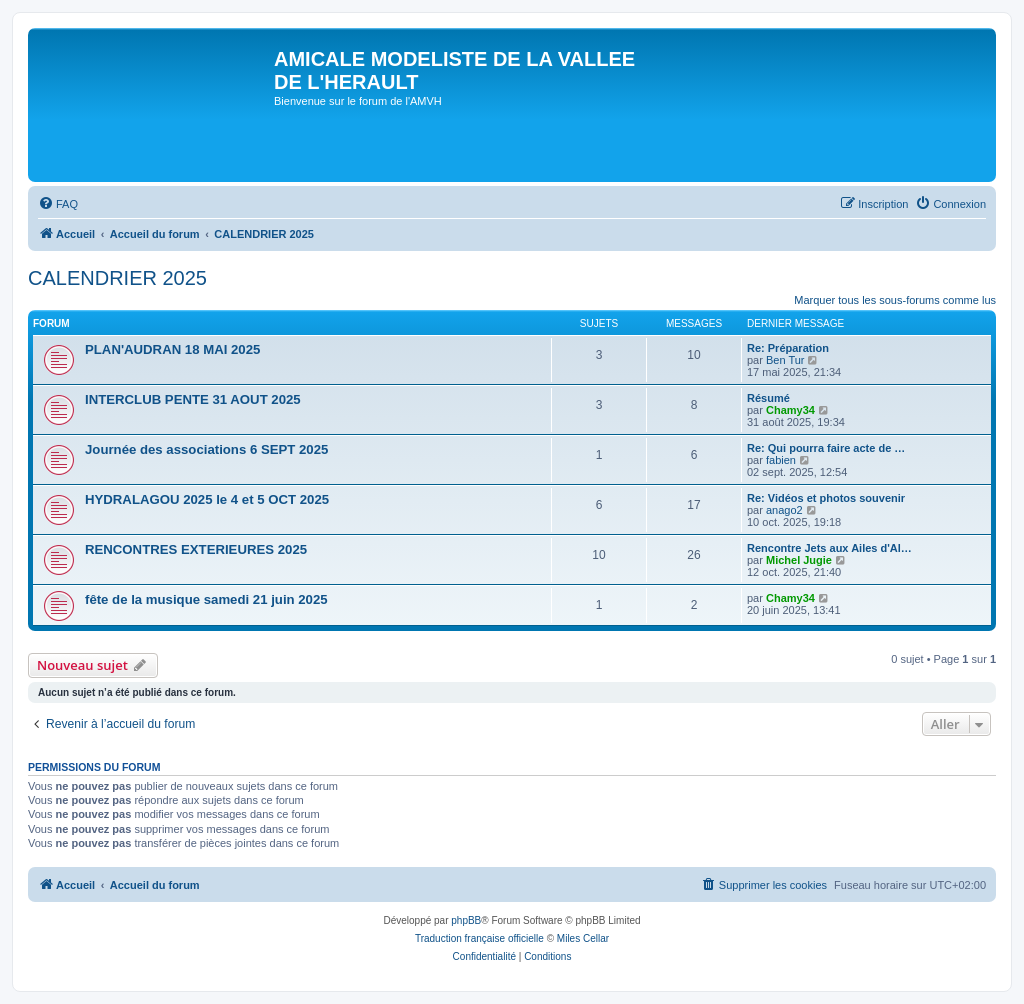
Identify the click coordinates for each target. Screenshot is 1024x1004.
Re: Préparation (788, 348)
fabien (781, 460)
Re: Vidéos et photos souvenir (826, 498)
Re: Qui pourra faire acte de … (826, 448)
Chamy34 (790, 410)
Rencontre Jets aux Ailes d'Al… (829, 548)
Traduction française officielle (479, 938)
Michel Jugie (799, 560)
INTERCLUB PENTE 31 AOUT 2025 (193, 399)
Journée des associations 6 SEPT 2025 (206, 449)
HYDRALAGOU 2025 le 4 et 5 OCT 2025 (207, 499)
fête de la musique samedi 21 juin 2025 (206, 599)
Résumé (768, 398)
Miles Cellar (583, 938)
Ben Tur (785, 360)
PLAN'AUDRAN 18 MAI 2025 (172, 349)
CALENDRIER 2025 (117, 278)
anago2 (784, 510)
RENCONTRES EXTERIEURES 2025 (196, 549)
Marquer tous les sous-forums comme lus (895, 300)
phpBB (466, 920)
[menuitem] (58, 204)
